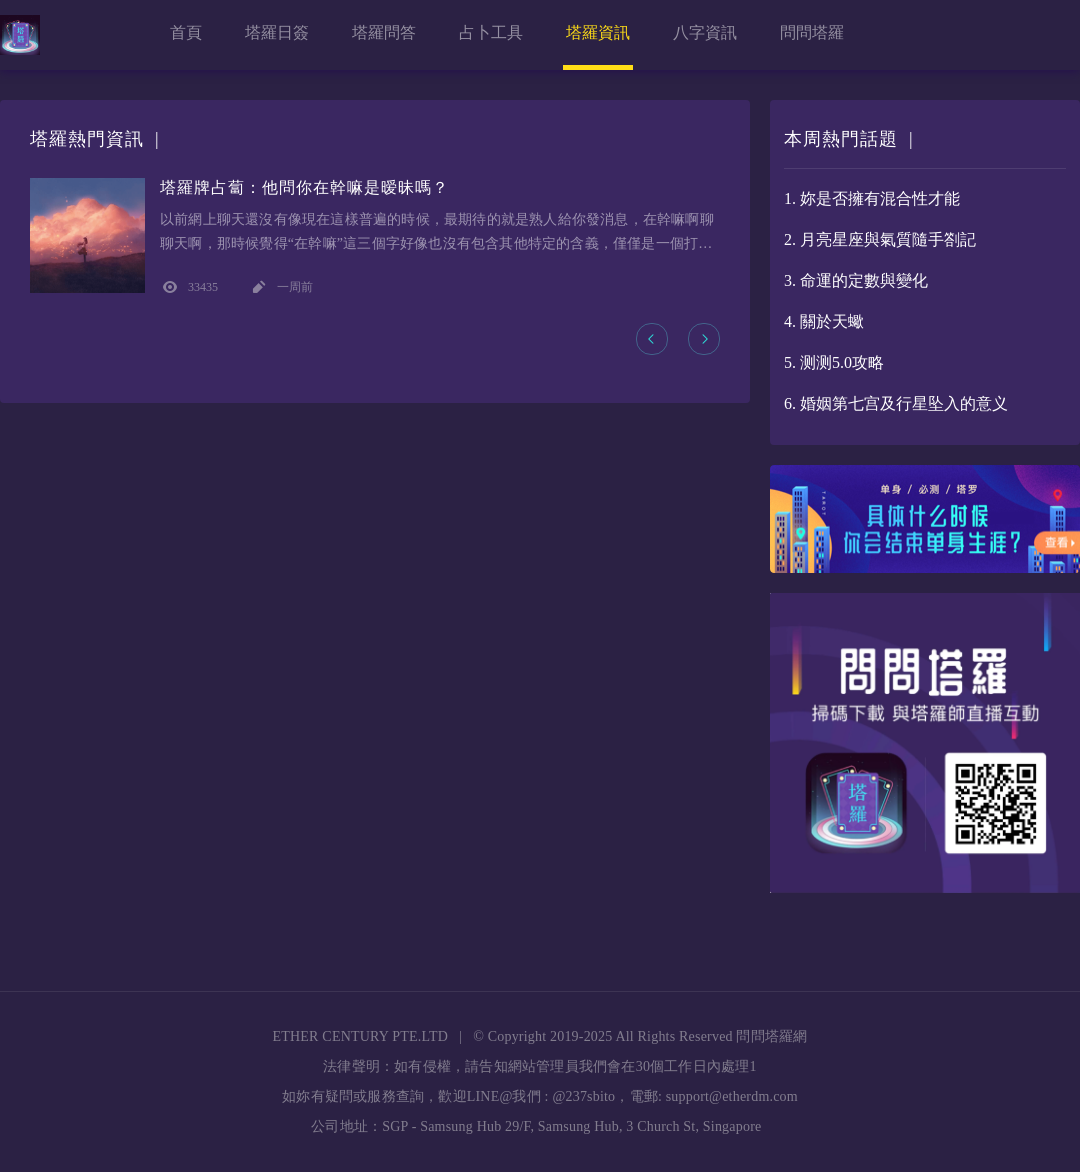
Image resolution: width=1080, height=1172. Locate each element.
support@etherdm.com (732, 1096)
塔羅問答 (384, 32)
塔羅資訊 (598, 32)
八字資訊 (705, 32)
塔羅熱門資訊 (87, 139)
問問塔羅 (812, 32)
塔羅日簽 (277, 32)
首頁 (186, 32)
